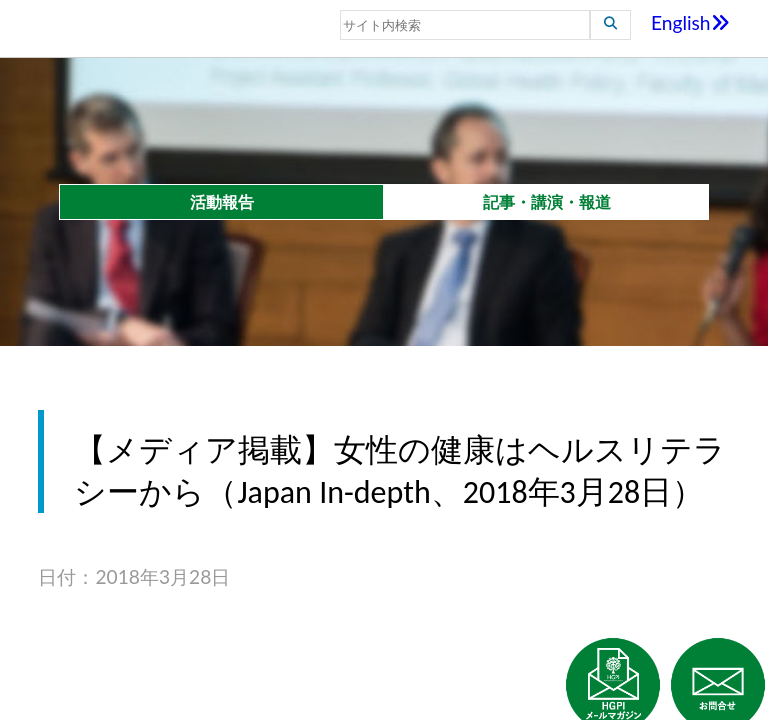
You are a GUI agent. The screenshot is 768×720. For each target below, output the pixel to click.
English (690, 22)
